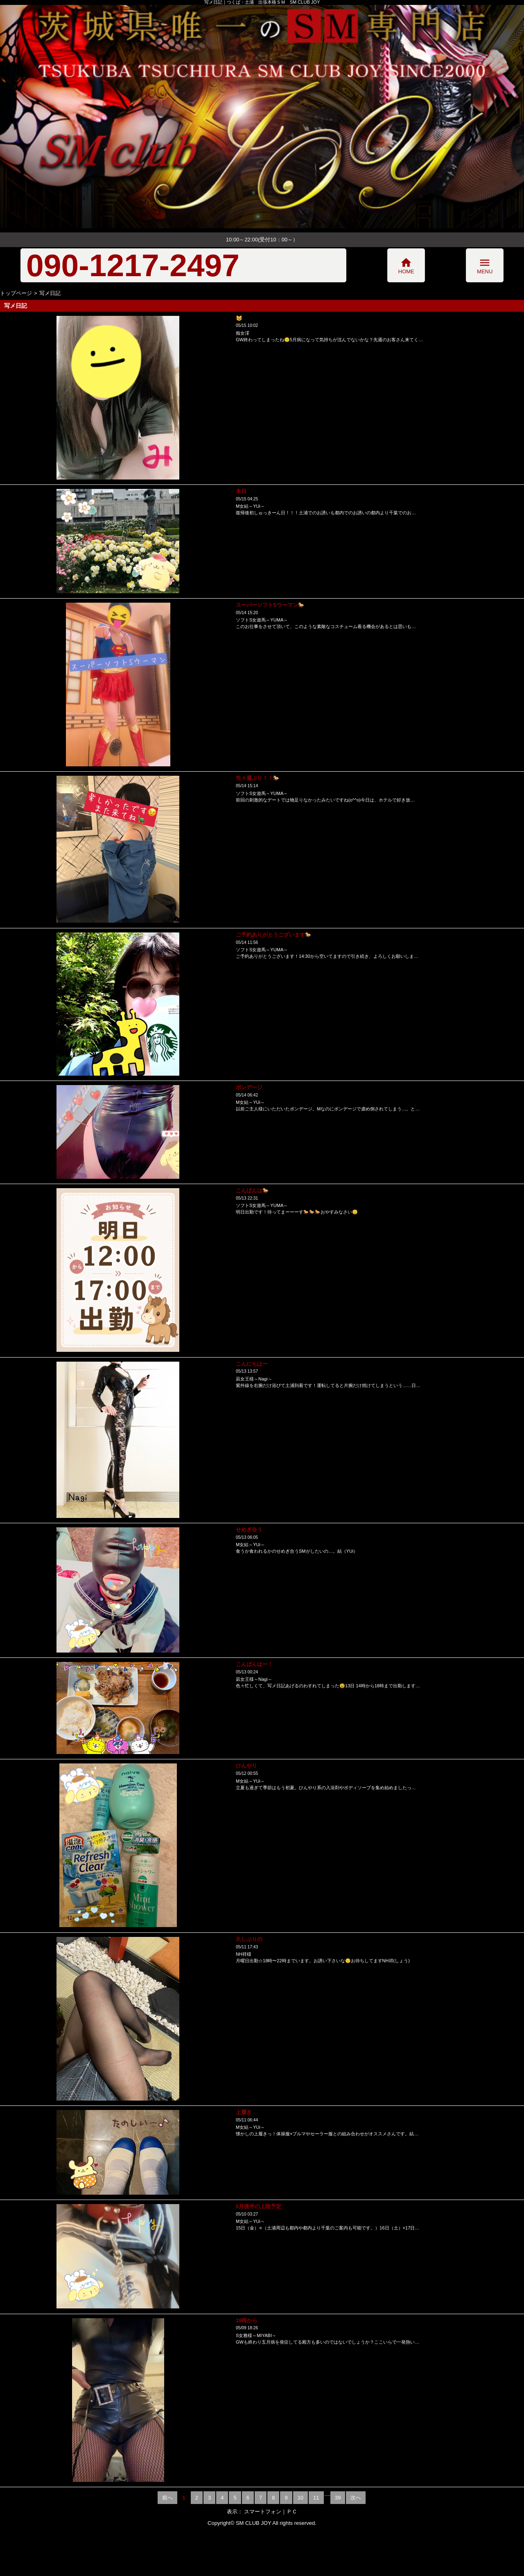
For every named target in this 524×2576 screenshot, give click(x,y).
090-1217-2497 (132, 265)
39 (338, 2498)
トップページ (16, 293)
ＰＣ (292, 2511)
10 (300, 2498)
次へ (355, 2498)
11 (316, 2498)
